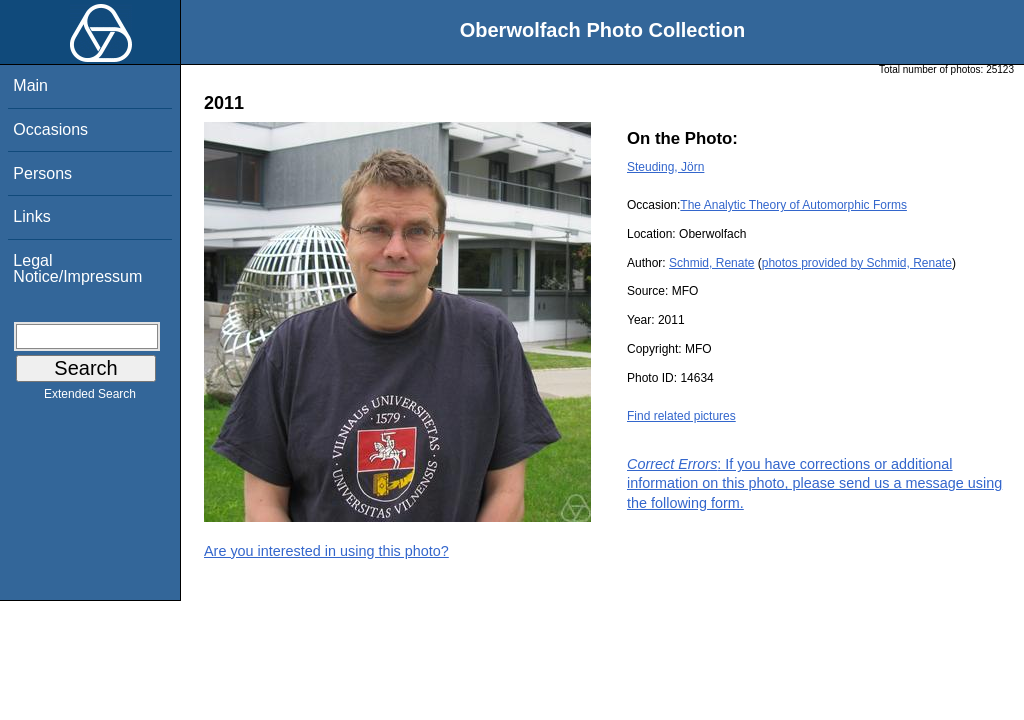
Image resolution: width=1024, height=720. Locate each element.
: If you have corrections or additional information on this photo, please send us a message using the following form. (814, 483)
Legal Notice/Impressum (77, 268)
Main (30, 85)
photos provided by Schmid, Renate (857, 263)
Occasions (50, 129)
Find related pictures (681, 416)
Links (31, 216)
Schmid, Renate (711, 263)
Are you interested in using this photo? (326, 551)
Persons (42, 173)
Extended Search (90, 398)
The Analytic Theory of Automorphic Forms (793, 205)
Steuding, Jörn (665, 167)
